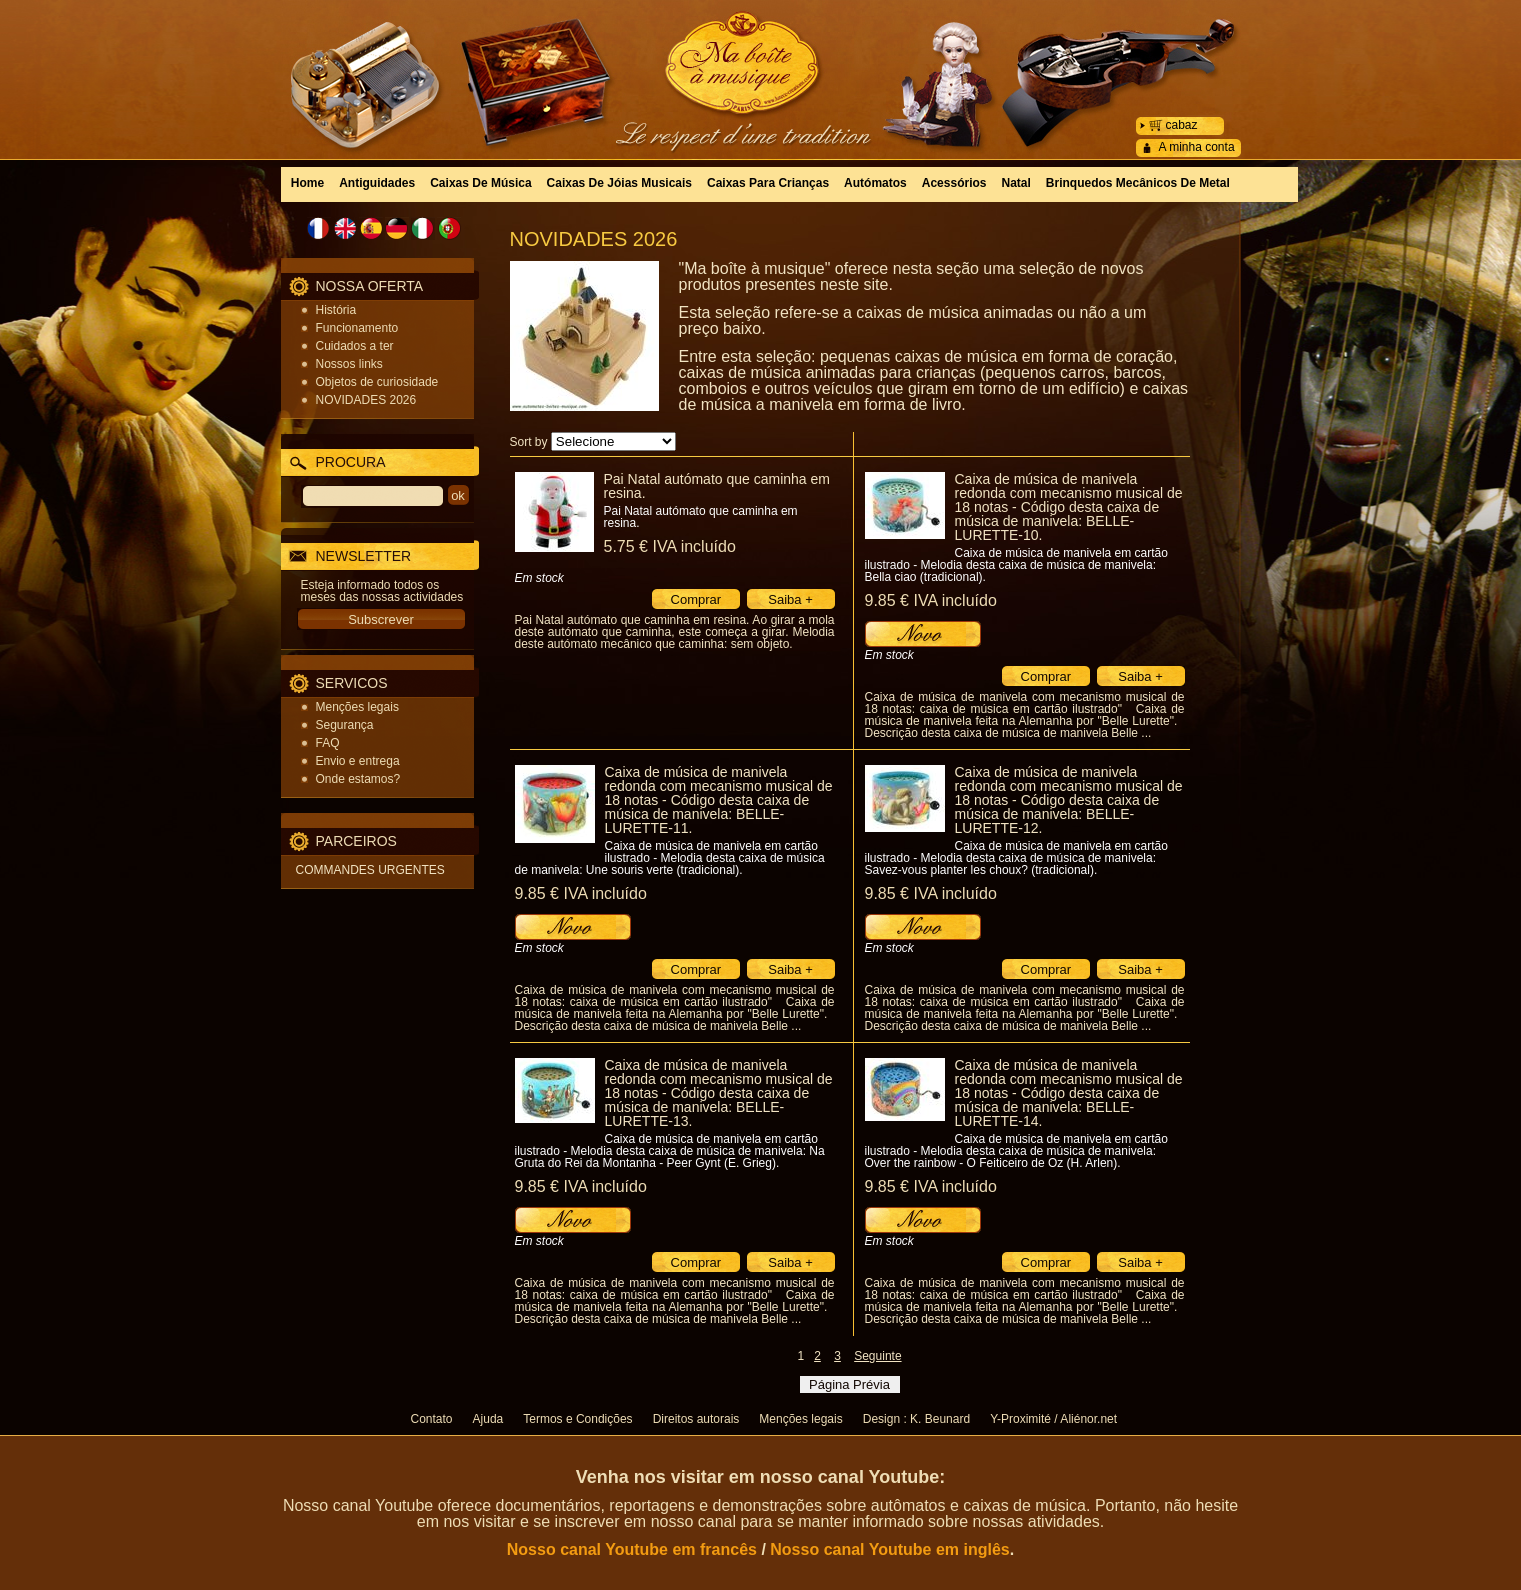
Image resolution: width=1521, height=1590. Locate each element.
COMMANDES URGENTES (370, 870)
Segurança (345, 725)
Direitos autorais (696, 1419)
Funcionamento (357, 328)
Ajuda (488, 1419)
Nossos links (349, 364)
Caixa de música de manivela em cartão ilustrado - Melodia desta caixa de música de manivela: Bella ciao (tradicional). (1016, 565)
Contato (432, 1419)
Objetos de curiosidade (377, 382)
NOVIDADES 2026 (366, 400)
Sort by (529, 442)
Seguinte (877, 1356)
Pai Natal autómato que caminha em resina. (717, 486)
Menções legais (357, 707)
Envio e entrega (358, 761)
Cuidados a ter (355, 346)
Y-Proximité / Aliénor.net (1053, 1419)
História (336, 310)
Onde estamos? (358, 779)
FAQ (328, 743)
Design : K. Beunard (916, 1419)
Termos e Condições (577, 1419)
